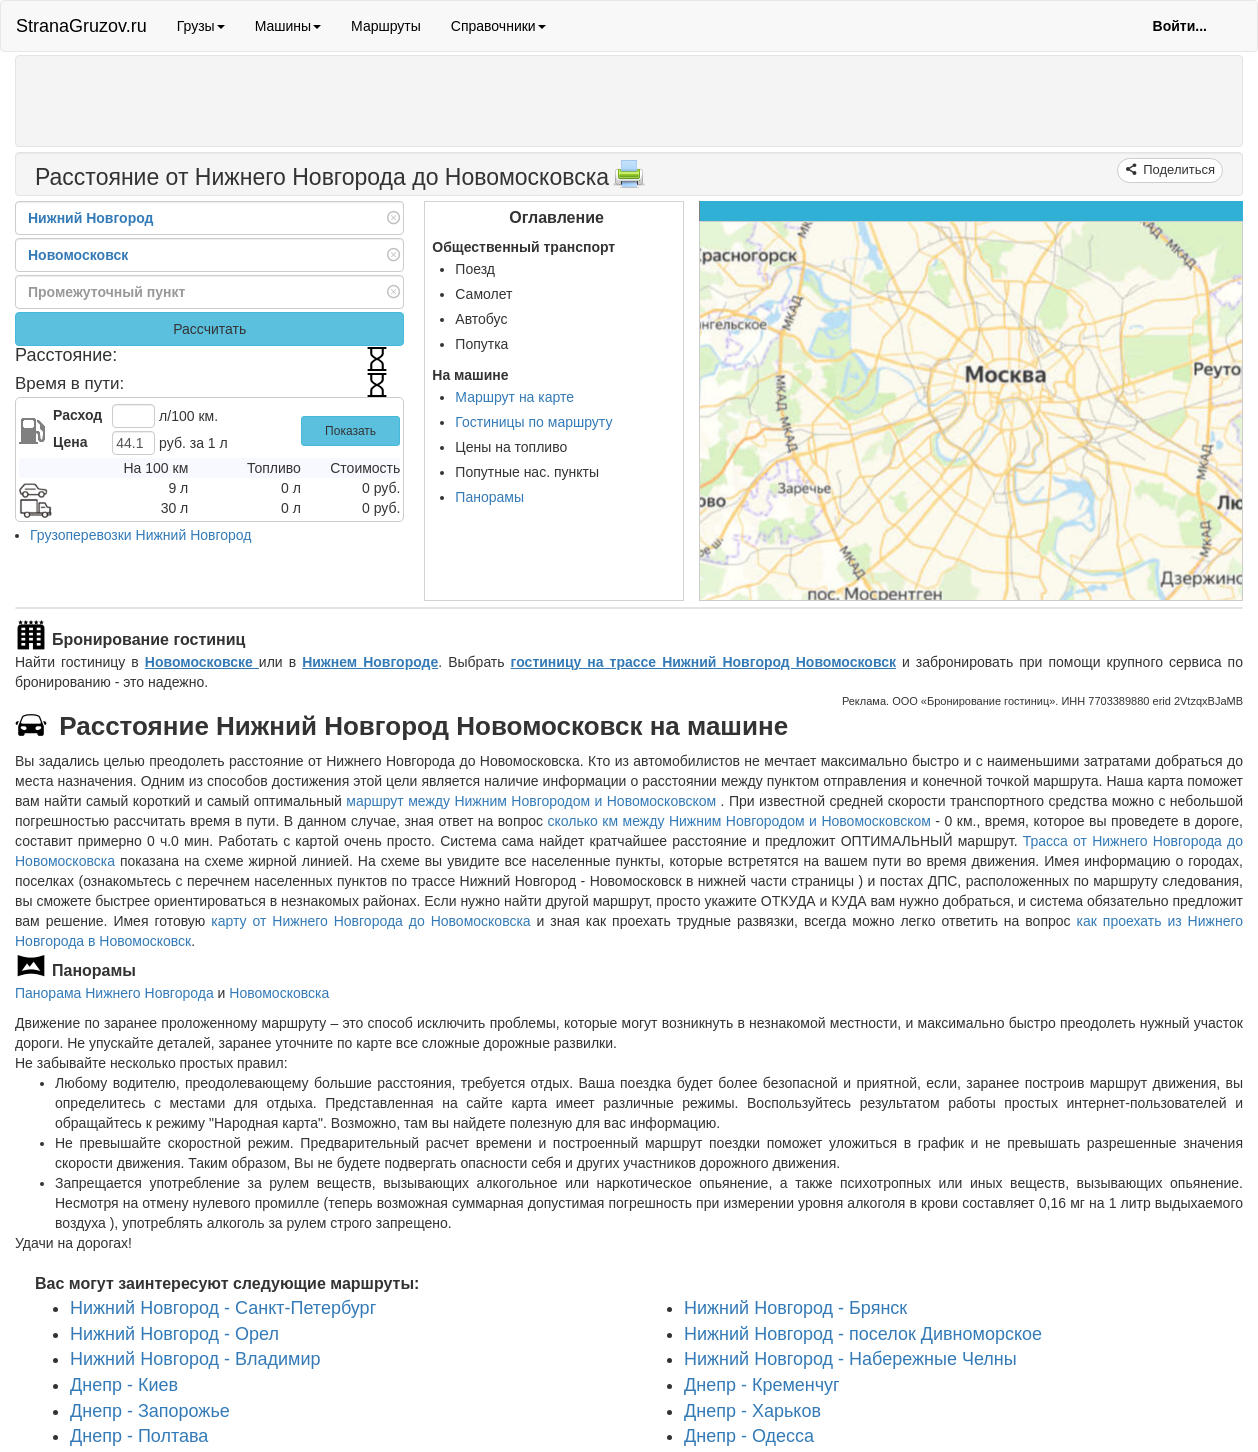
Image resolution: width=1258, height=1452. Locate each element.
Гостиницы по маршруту (533, 422)
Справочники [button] (498, 26)
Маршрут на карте (514, 397)
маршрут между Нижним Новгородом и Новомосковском (533, 801)
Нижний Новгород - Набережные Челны (850, 1359)
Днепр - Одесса (749, 1436)
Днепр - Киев (124, 1385)
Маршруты (386, 26)
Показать (350, 431)
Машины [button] (288, 26)
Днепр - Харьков (752, 1411)
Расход (77, 415)
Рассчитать (209, 329)
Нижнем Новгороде (370, 662)
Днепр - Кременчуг (762, 1385)
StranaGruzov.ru (81, 26)
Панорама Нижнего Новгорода (114, 993)
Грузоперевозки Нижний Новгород (140, 535)
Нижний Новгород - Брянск (795, 1308)
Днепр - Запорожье (150, 1411)
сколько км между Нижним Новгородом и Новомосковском (739, 821)
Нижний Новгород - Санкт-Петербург (223, 1308)
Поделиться (1177, 169)
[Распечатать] (629, 180)
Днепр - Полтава (139, 1436)
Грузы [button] (201, 26)
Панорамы (489, 497)
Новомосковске (202, 662)
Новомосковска (279, 993)
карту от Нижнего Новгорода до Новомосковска (370, 921)
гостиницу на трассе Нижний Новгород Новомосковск (703, 662)
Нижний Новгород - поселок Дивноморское (863, 1334)
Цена (70, 442)
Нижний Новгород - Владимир (195, 1359)
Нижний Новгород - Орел (174, 1334)
